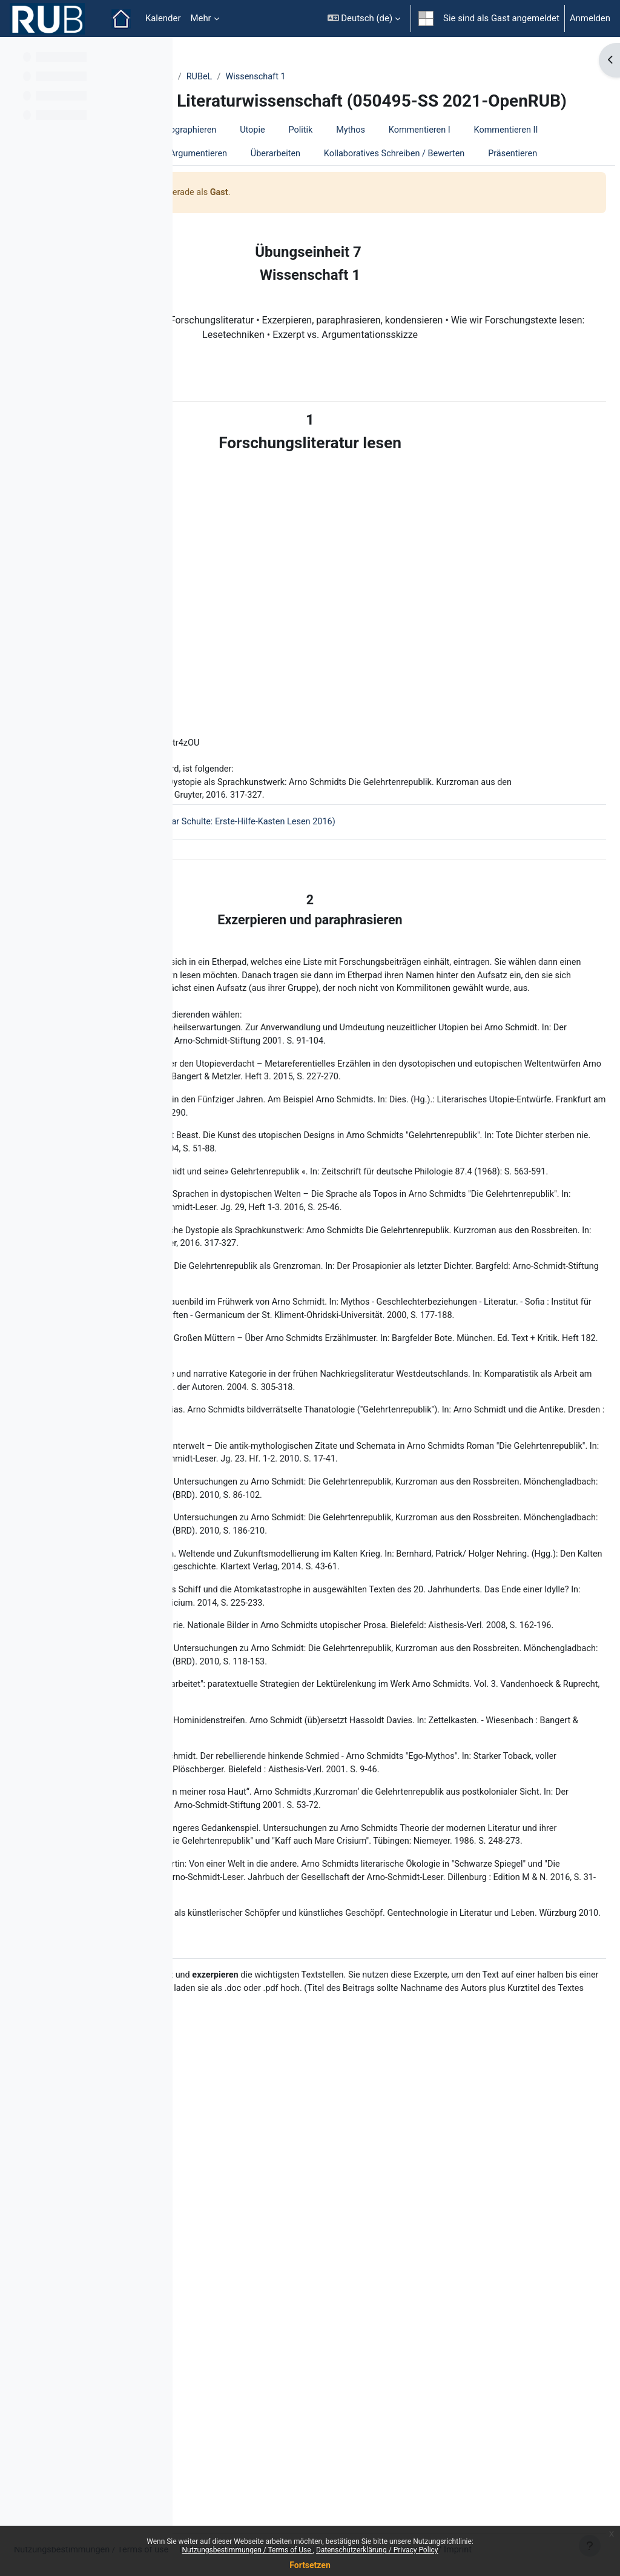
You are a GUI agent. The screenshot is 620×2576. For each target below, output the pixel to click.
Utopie (440, 150)
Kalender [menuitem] (163, 18)
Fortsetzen (310, 2565)
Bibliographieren (370, 150)
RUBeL (387, 76)
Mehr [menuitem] (200, 18)
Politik (489, 150)
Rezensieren (484, 175)
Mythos (540, 150)
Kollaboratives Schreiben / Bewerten (427, 198)
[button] (364, 18)
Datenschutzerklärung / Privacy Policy (377, 2550)
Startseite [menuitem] (121, 19)
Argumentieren (227, 198)
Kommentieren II (318, 175)
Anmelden (590, 18)
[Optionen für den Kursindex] (157, 54)
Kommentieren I (229, 175)
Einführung (293, 150)
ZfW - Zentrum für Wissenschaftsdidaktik (278, 76)
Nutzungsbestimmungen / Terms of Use (247, 2550)
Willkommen (222, 150)
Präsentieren (222, 222)
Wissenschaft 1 (444, 76)
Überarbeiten (306, 198)
